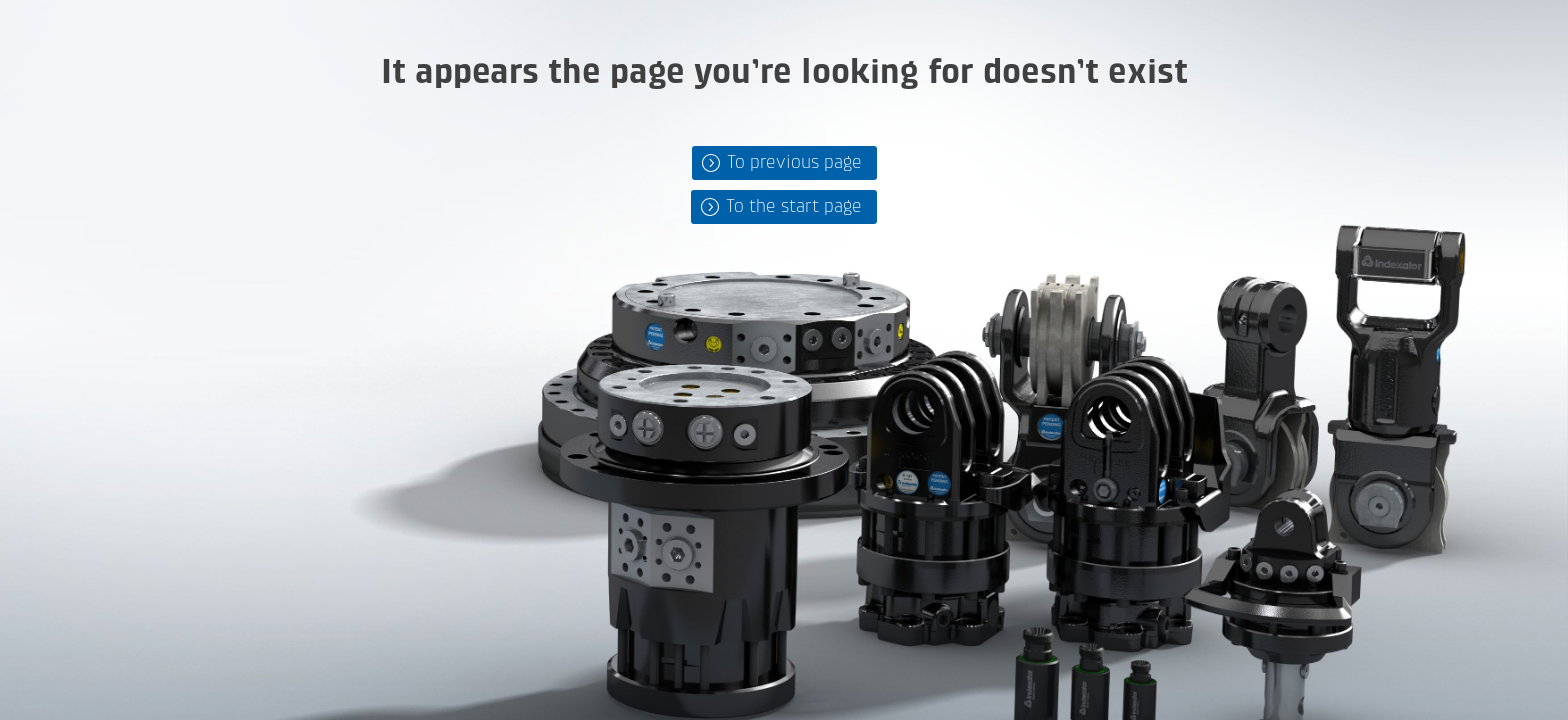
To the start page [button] (794, 206)
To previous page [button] (794, 162)
